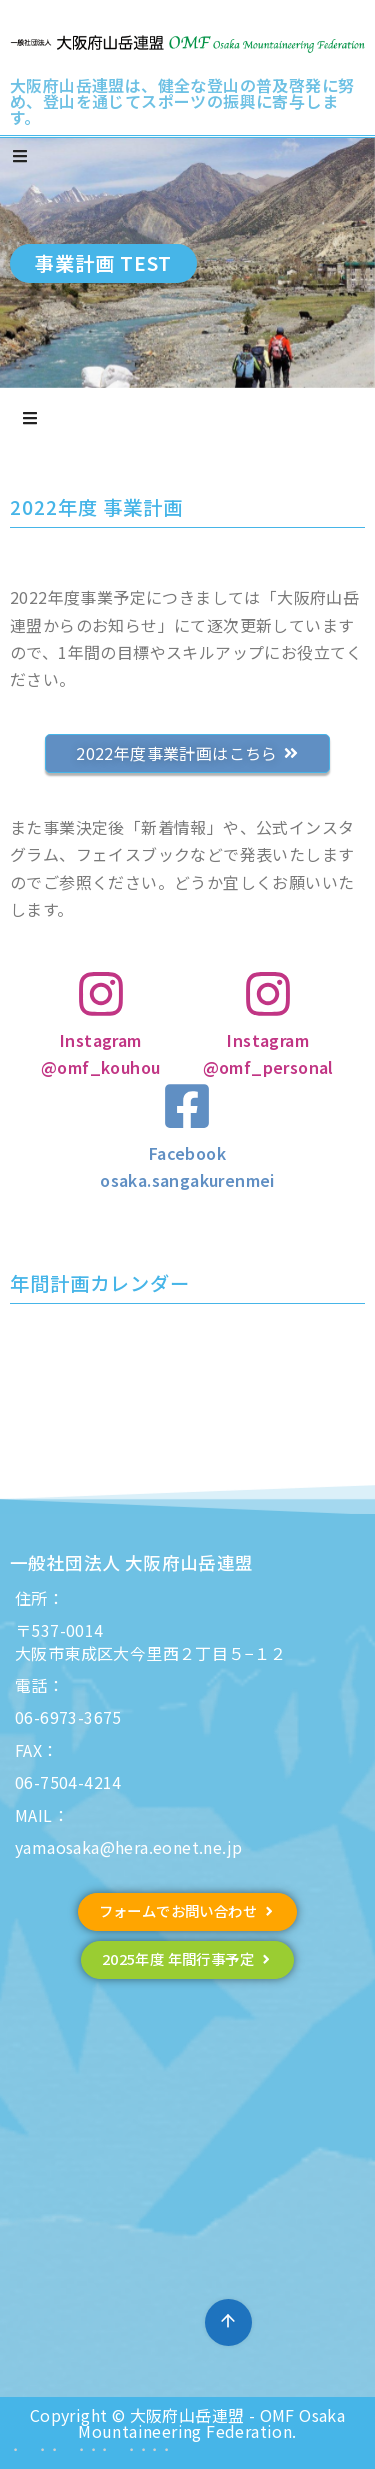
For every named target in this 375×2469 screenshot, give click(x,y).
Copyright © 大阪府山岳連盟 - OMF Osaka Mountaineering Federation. (187, 2423)
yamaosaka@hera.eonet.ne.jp (128, 1847)
